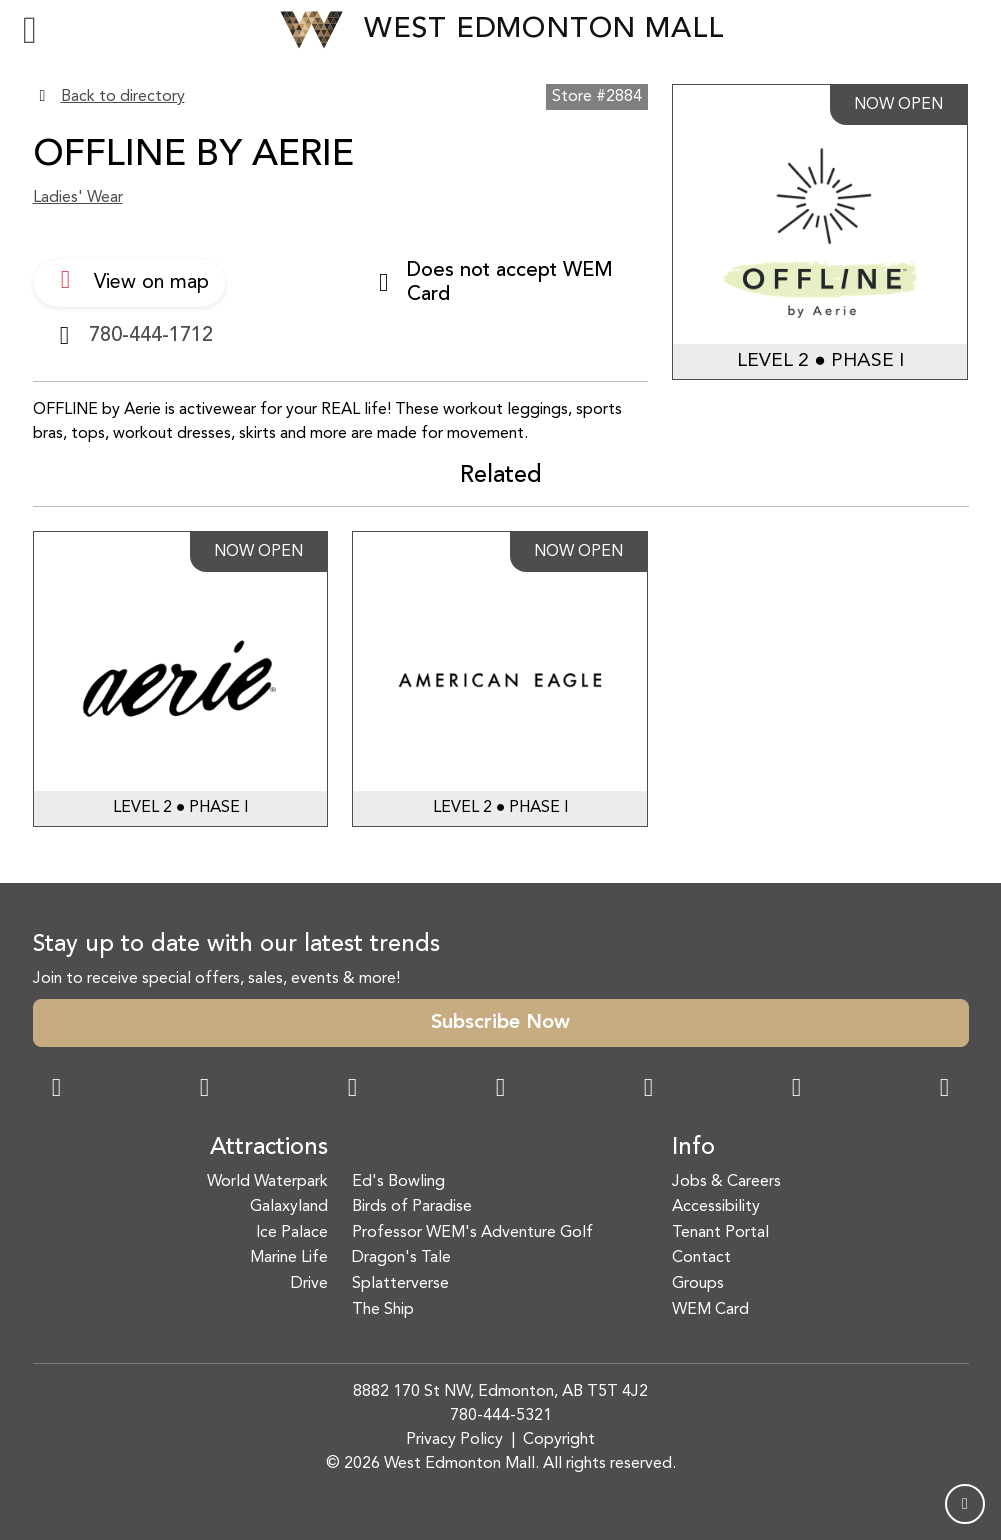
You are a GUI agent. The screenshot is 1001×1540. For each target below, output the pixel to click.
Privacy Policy (454, 1440)
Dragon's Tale (401, 1258)
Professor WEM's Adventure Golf (472, 1233)
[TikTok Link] (797, 1090)
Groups (698, 1284)
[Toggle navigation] (30, 30)
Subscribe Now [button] (500, 1023)
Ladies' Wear (78, 198)
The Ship (383, 1310)
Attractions (269, 1148)
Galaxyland (289, 1207)
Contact (701, 1258)
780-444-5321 (501, 1416)
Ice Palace (292, 1233)
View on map (129, 280)
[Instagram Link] (205, 1090)
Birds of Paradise (412, 1207)
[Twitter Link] (501, 1090)
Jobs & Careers (726, 1182)
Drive (309, 1284)
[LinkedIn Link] (945, 1090)
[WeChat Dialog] (649, 1090)
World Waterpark (267, 1182)
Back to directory (123, 97)
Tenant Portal (720, 1233)
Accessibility (716, 1207)
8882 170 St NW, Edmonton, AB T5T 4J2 (500, 1392)
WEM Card (710, 1310)
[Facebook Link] (57, 1090)
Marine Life (289, 1258)
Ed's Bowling (398, 1182)
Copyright (559, 1440)
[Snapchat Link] (353, 1090)
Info (693, 1148)
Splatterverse (400, 1284)
